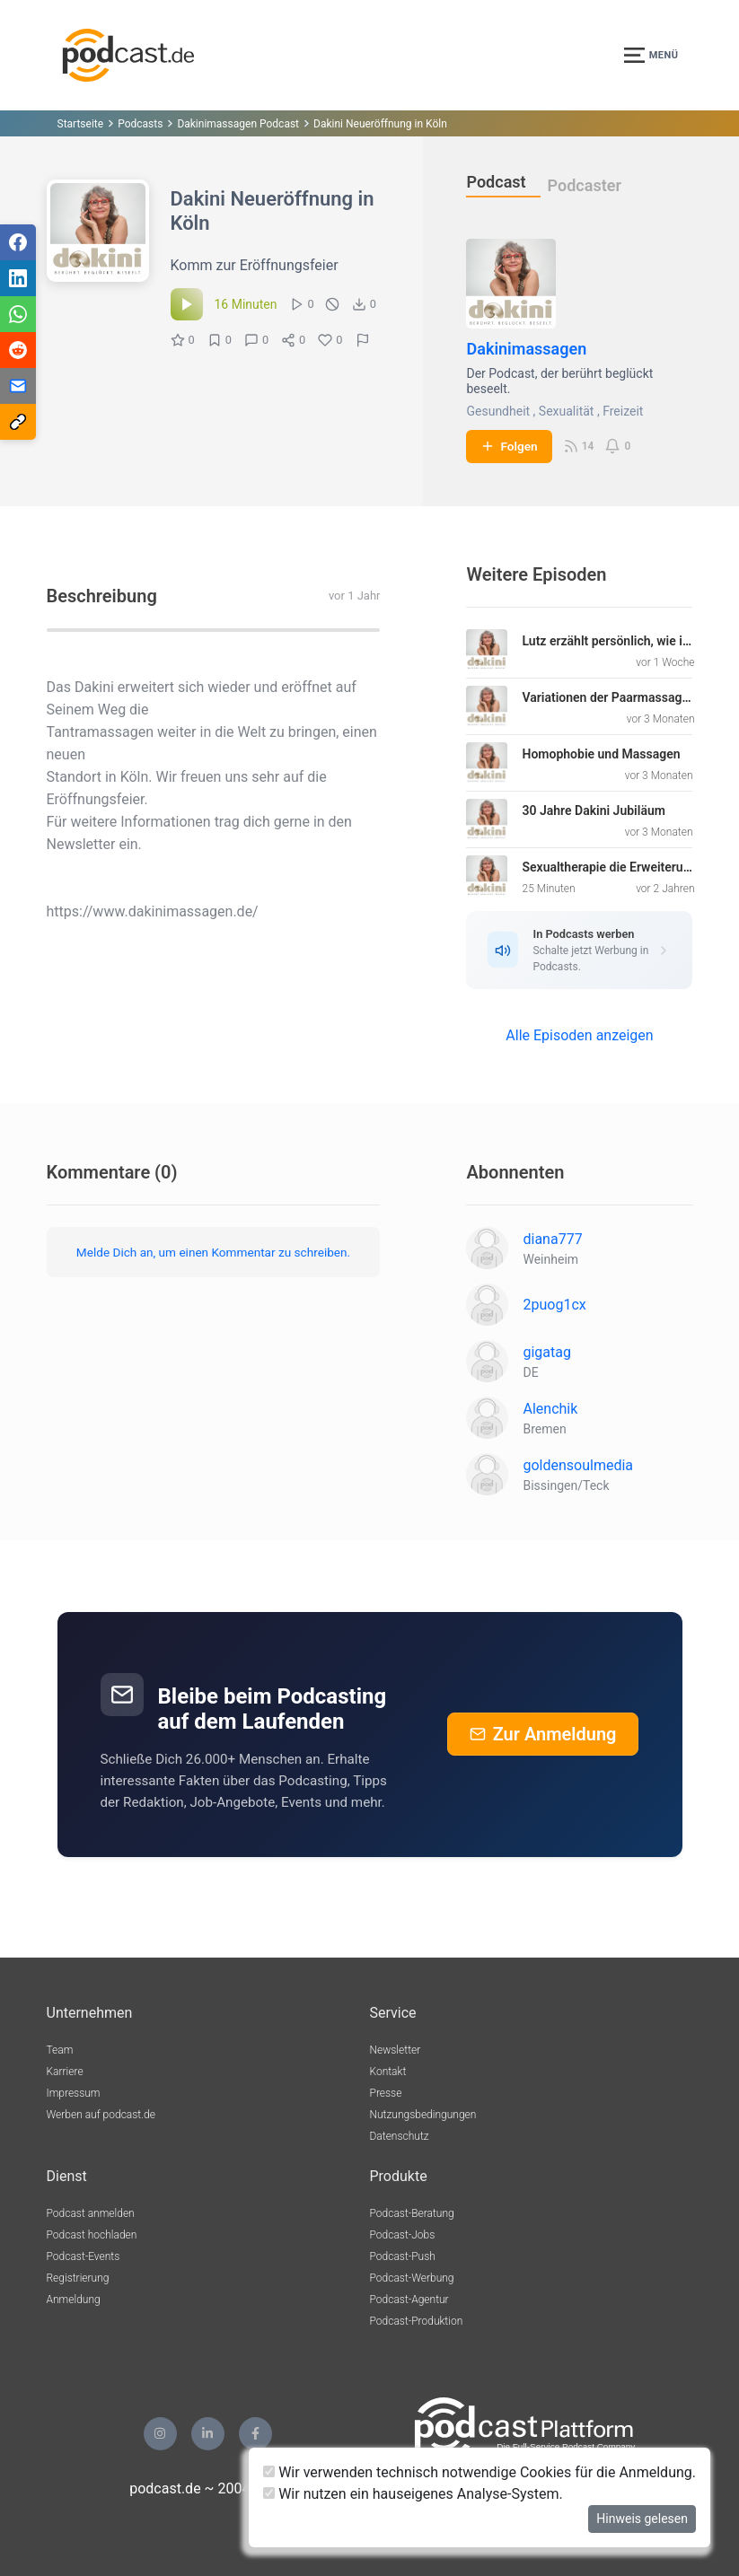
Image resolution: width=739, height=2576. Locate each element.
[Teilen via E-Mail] (18, 386)
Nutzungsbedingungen (423, 2114)
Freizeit (623, 411)
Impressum (74, 2093)
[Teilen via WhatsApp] (18, 314)
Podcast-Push (402, 2256)
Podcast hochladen (92, 2235)
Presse (386, 2093)
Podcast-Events (83, 2256)
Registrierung (78, 2278)
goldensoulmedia (578, 1465)
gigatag (546, 1352)
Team (60, 2050)
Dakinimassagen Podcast (238, 124)
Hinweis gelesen (642, 2518)
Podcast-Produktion (416, 2321)
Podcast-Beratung (412, 2213)
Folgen (508, 446)
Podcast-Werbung (412, 2278)
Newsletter (395, 2050)
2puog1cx (554, 1304)
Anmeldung (74, 2299)
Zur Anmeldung (543, 1734)
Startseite (80, 124)
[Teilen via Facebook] (18, 242)
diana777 (552, 1239)
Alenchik (550, 1408)
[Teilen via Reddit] (18, 350)
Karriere (65, 2071)
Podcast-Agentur (409, 2299)
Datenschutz (399, 2136)
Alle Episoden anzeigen (579, 1035)
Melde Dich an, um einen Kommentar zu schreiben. (213, 1252)
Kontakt (388, 2071)
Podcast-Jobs (402, 2235)
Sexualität (566, 411)
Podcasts (140, 124)
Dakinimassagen (526, 348)
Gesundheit (498, 411)
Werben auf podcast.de (101, 2114)
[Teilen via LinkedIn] (18, 278)
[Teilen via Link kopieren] (18, 422)
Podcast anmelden (91, 2213)
